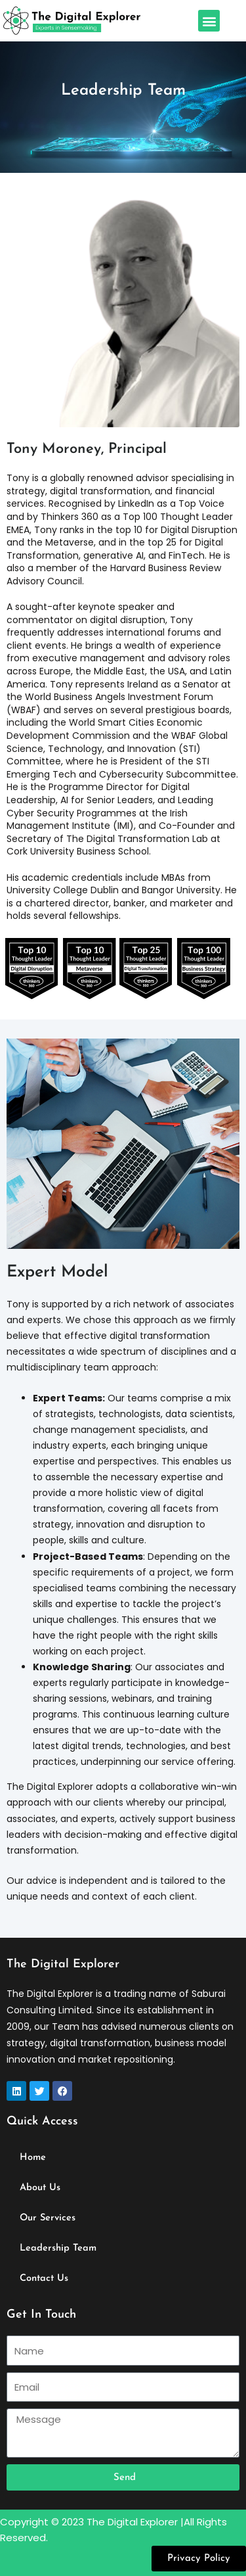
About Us (40, 2188)
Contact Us (44, 2278)
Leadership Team (58, 2248)
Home (33, 2158)
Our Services (47, 2218)
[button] (209, 21)
